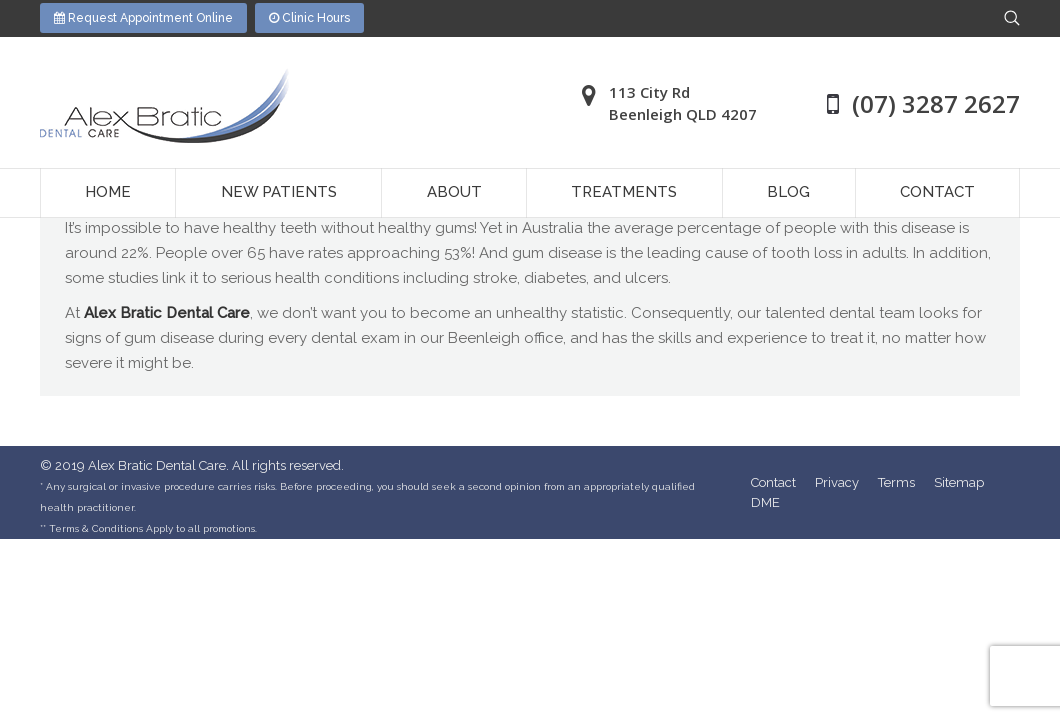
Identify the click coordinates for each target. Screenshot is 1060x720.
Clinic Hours (309, 18)
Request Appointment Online (143, 18)
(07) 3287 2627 (936, 103)
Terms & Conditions (96, 528)
